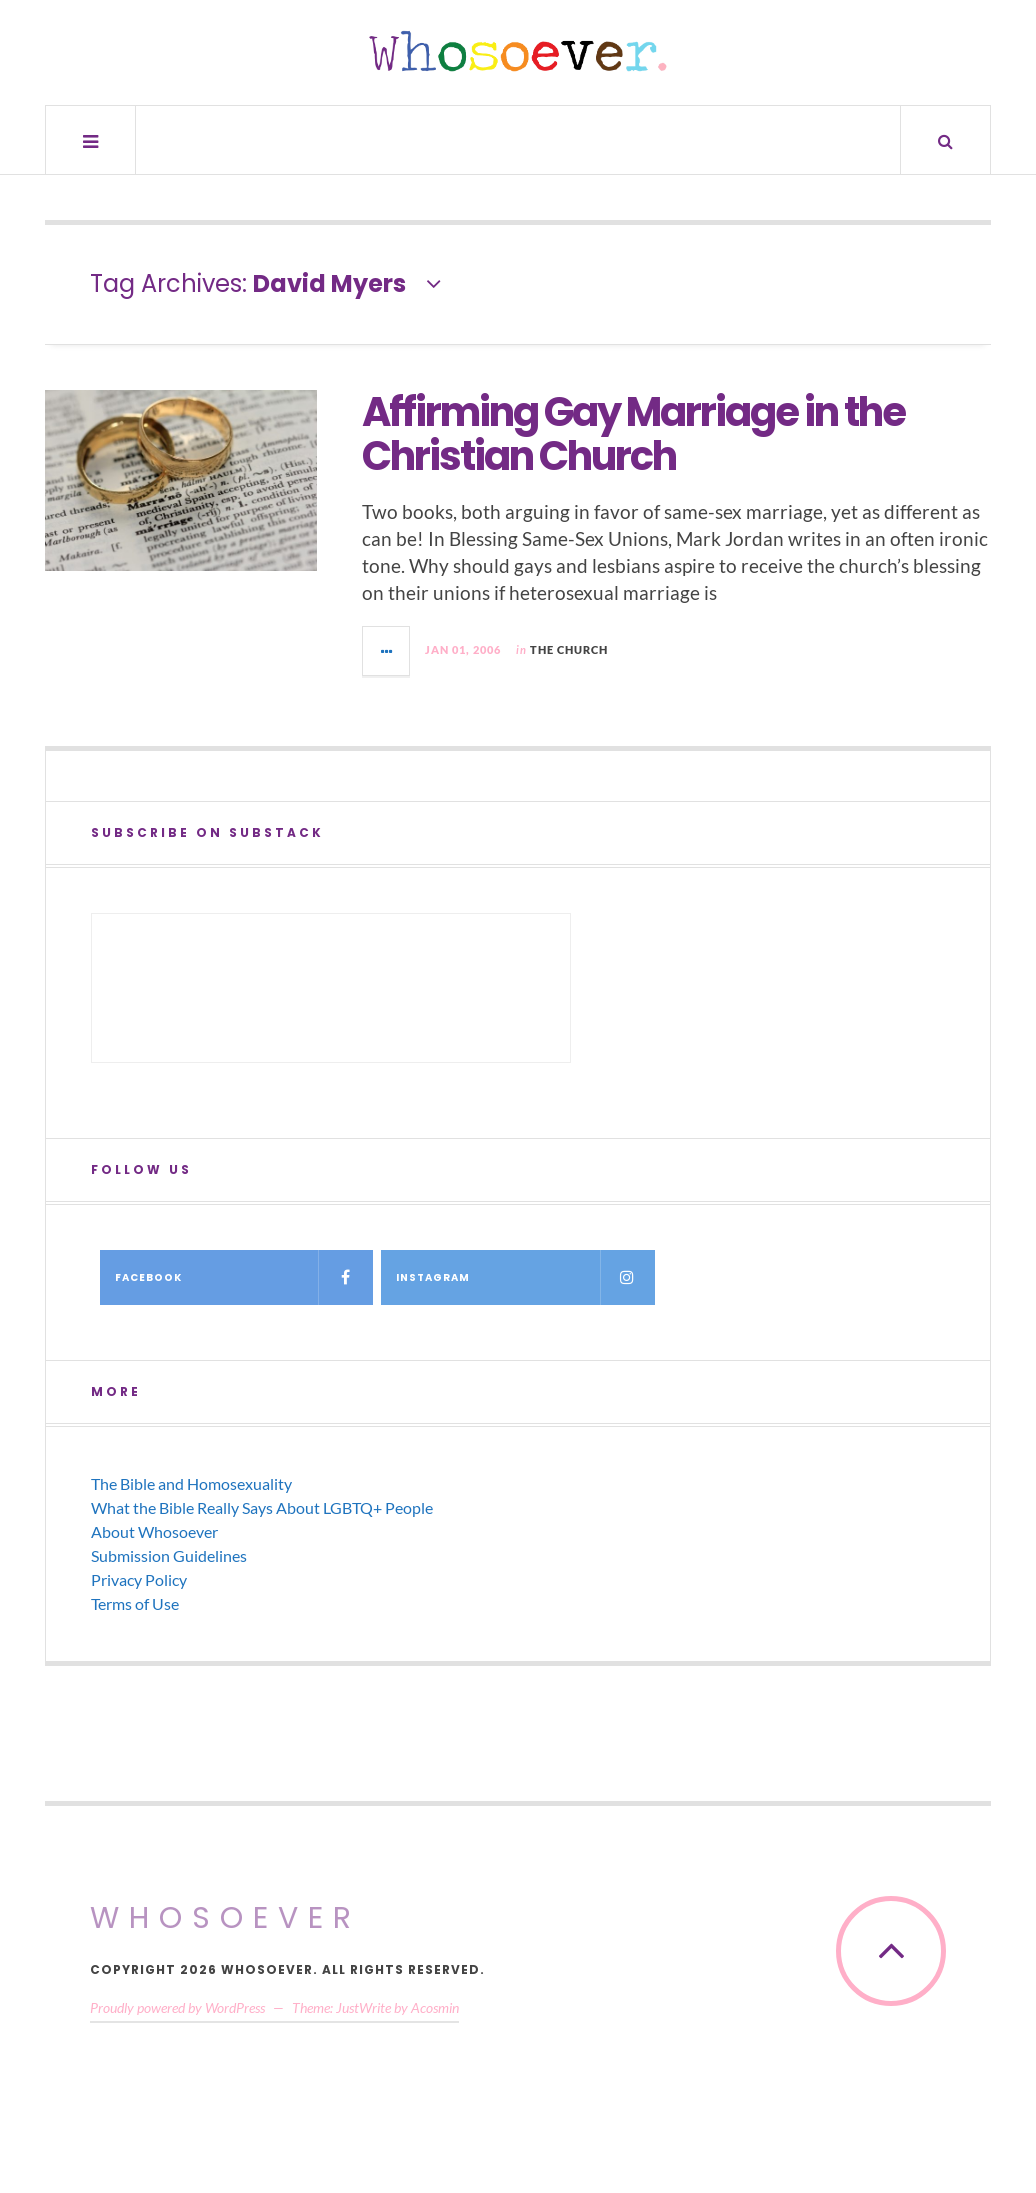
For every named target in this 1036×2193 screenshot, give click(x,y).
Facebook (244, 1277)
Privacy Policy (139, 1579)
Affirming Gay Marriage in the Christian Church (633, 434)
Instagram (525, 1277)
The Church (569, 649)
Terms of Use (135, 1603)
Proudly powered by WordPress (177, 2007)
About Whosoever (154, 1531)
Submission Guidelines (169, 1555)
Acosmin (435, 2007)
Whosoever (225, 1918)
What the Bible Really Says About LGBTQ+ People (262, 1507)
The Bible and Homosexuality (191, 1483)
